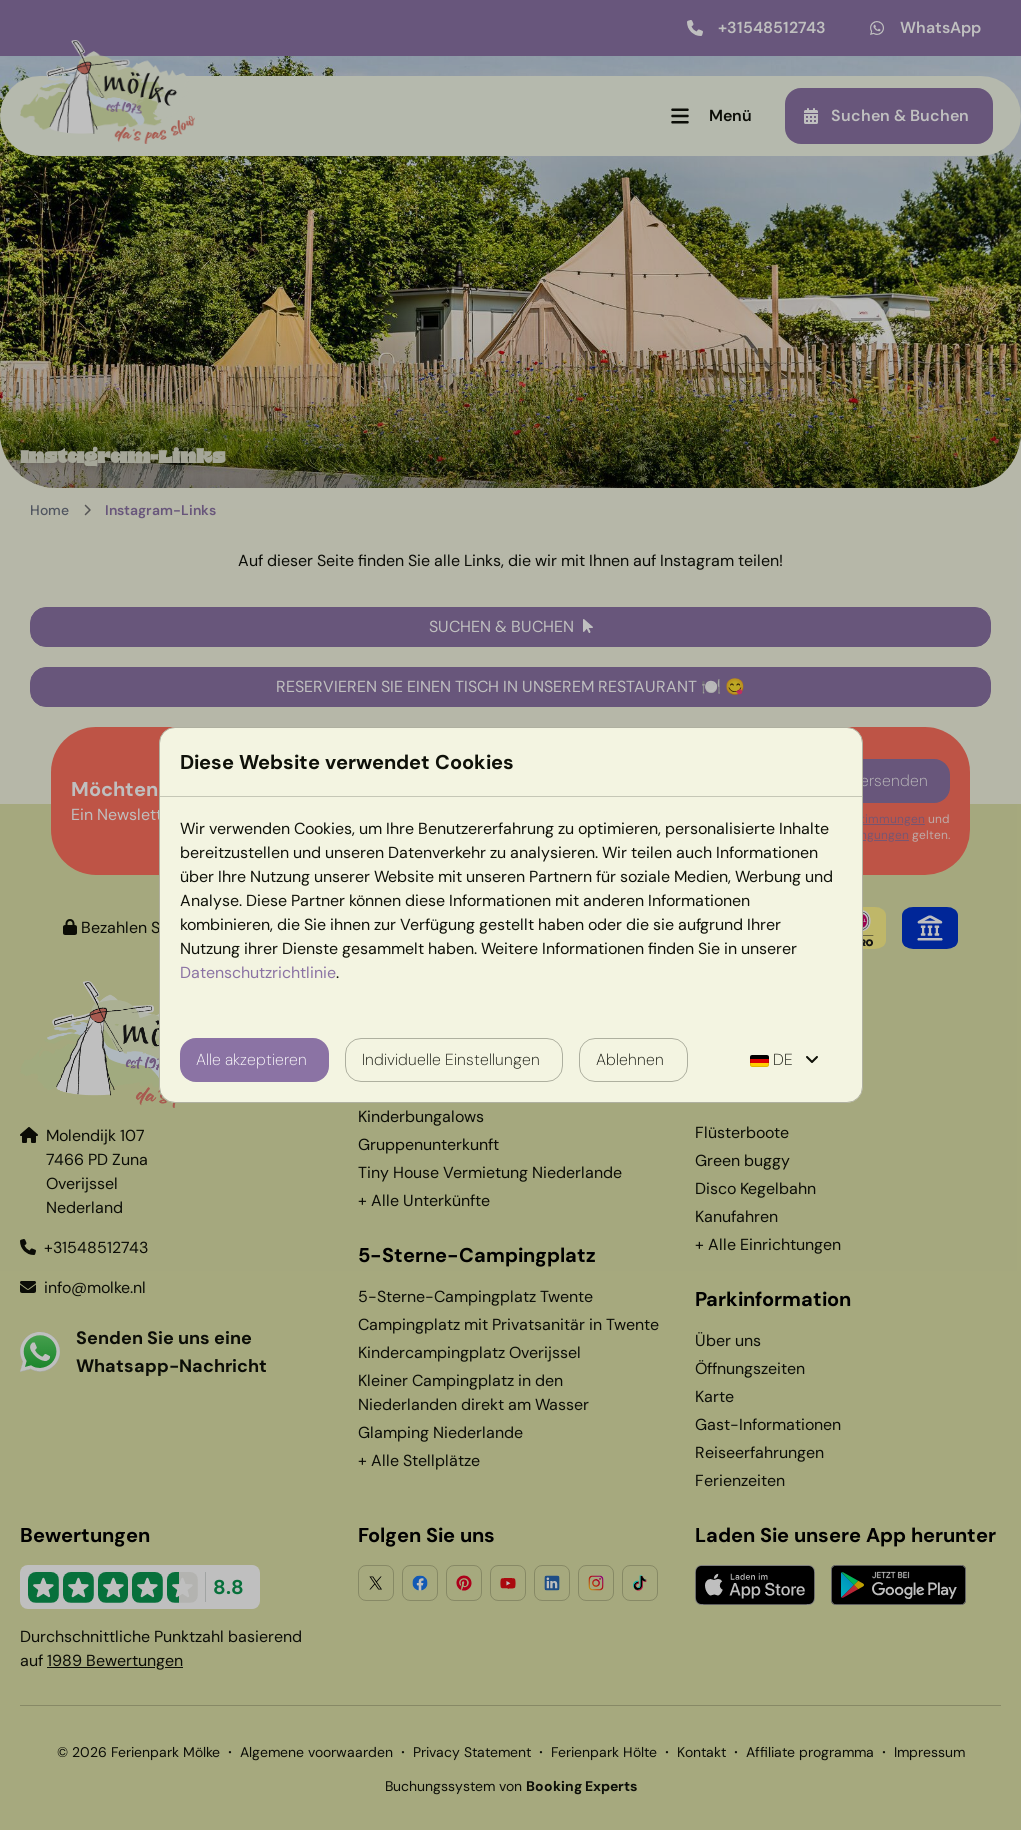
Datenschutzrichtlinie (258, 972)
